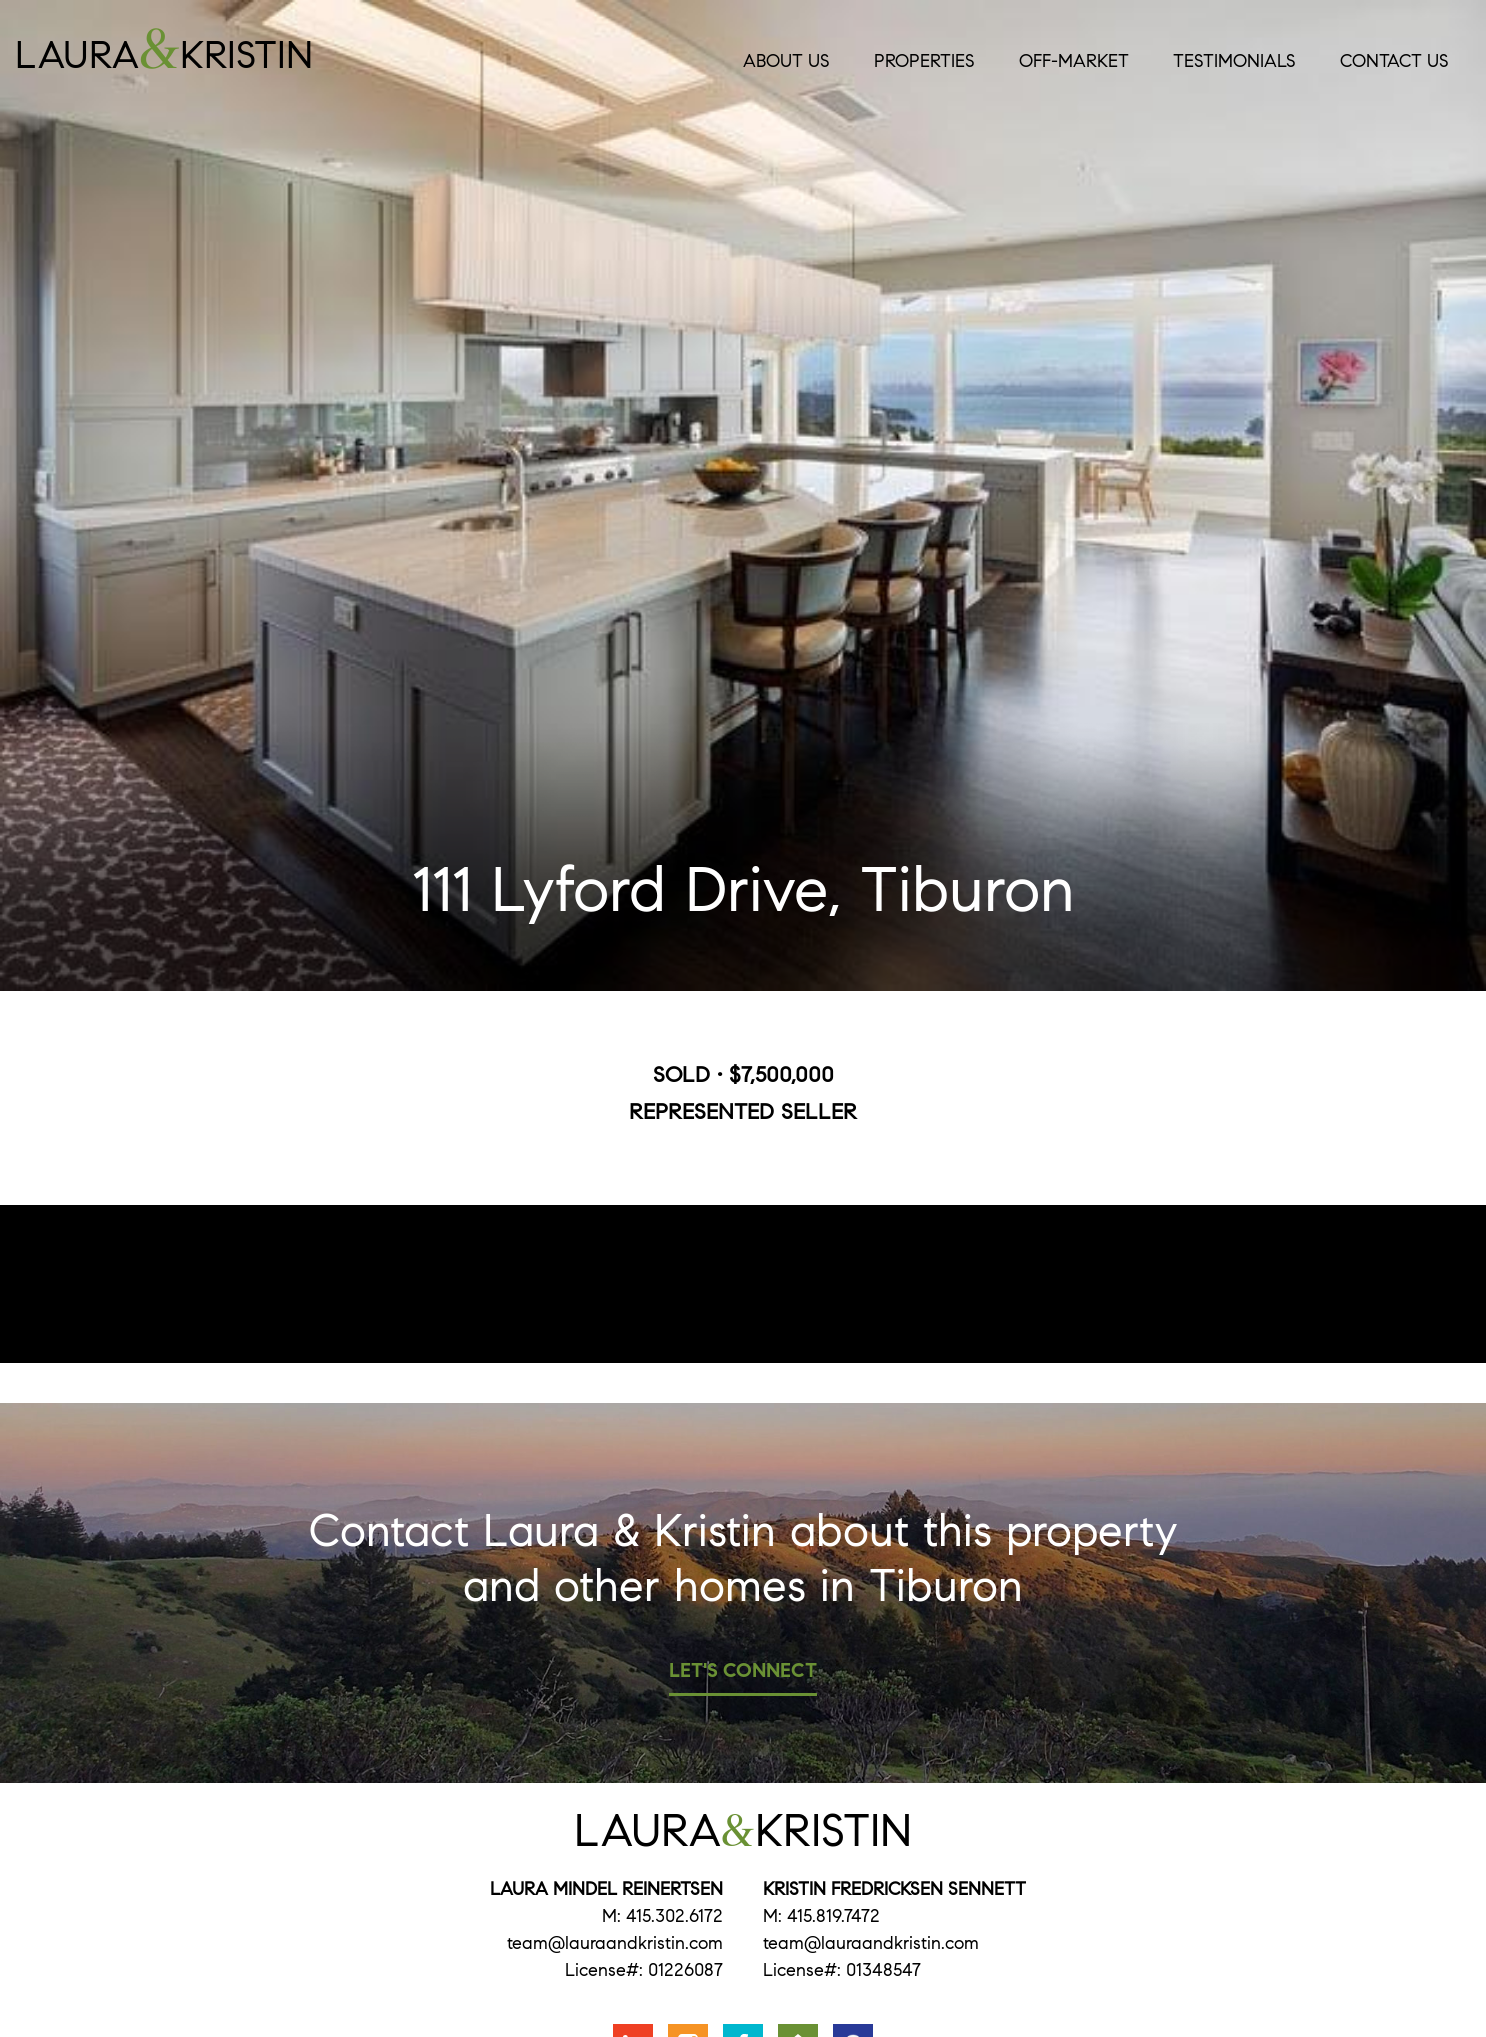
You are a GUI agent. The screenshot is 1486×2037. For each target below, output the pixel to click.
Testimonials (1234, 61)
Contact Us (1394, 61)
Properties (924, 61)
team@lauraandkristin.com (615, 1943)
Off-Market (1074, 61)
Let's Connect (743, 1670)
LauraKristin (221, 49)
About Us (786, 61)
